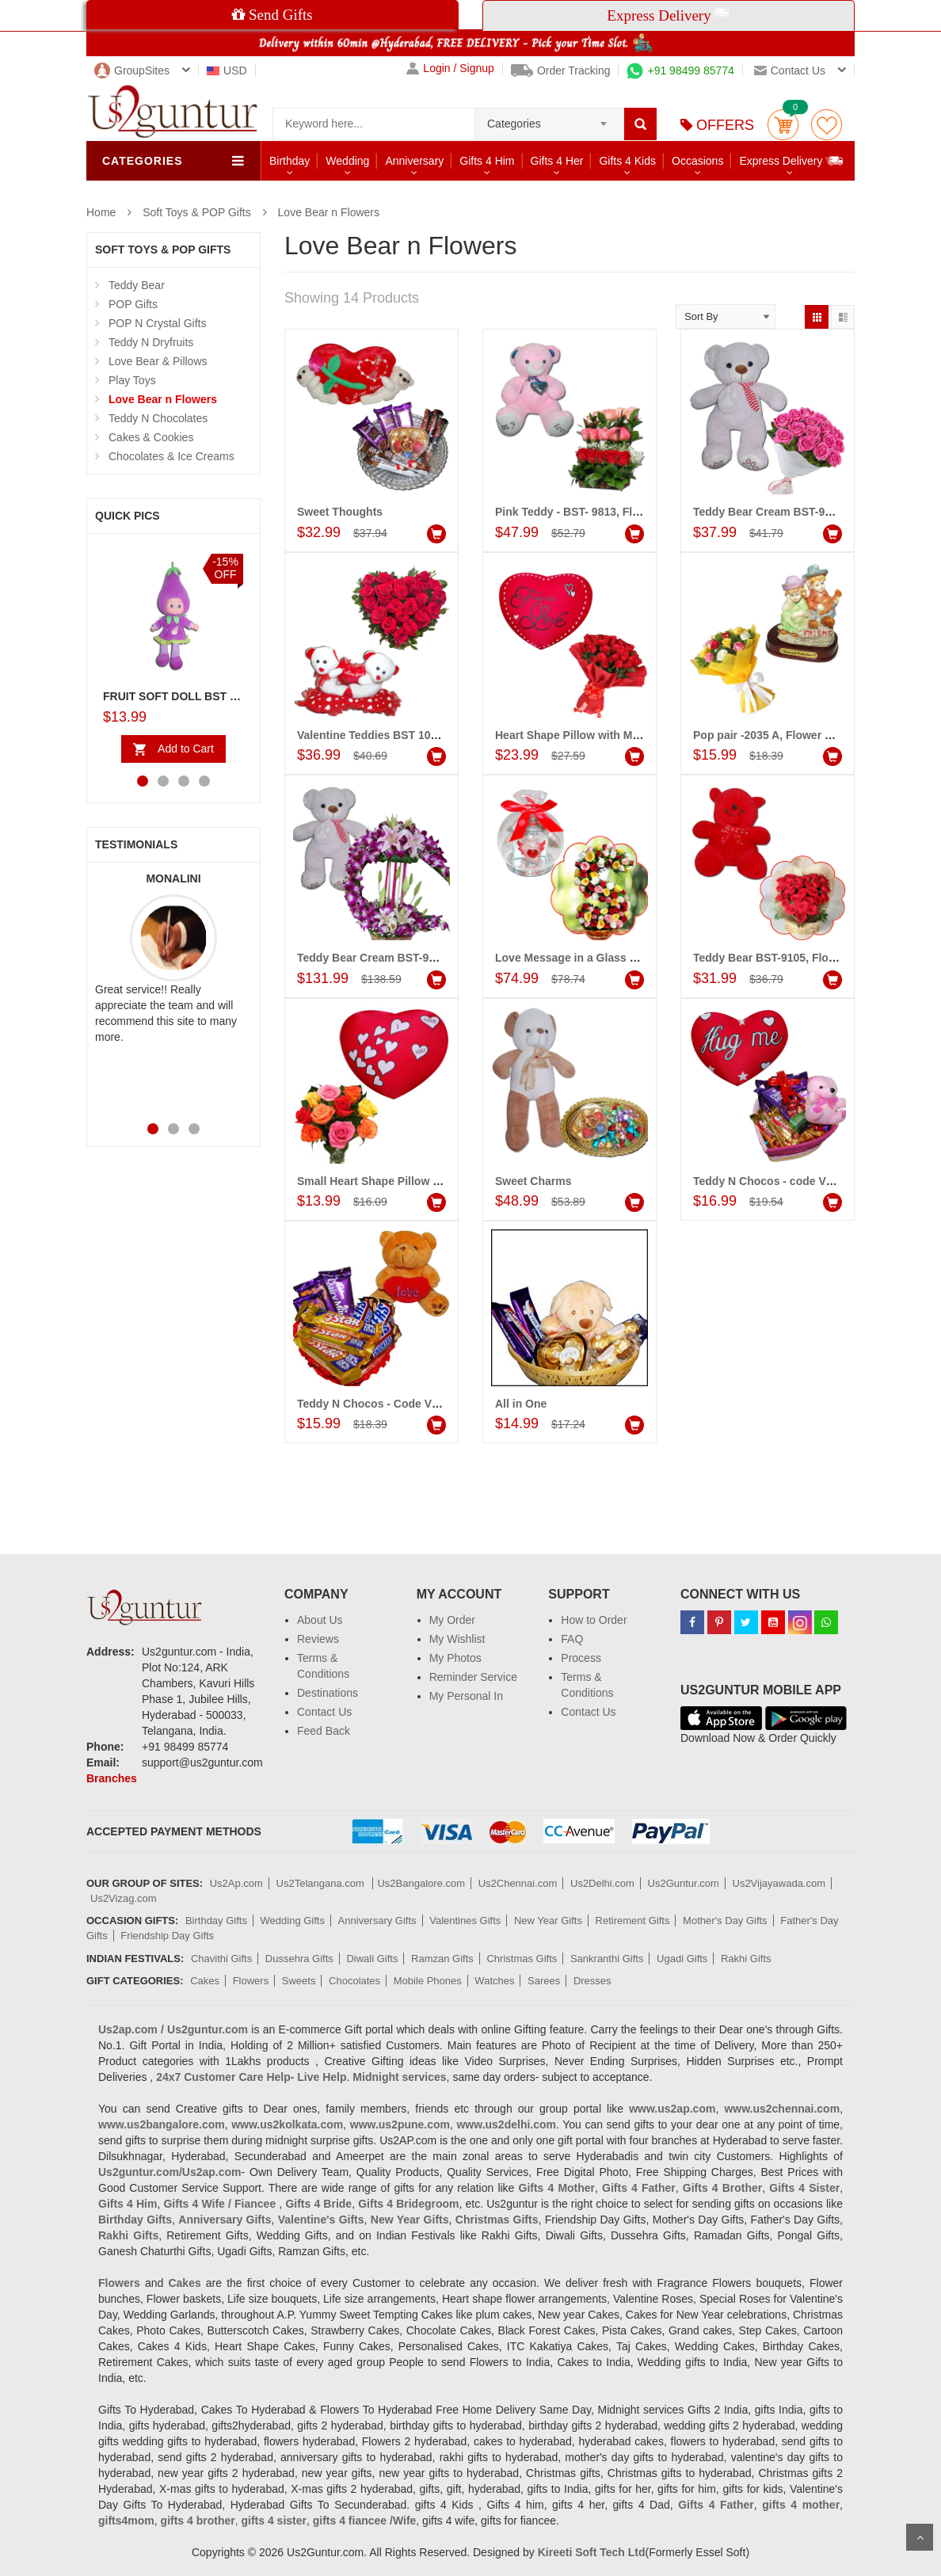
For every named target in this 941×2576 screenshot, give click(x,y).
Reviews (318, 1639)
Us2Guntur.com (683, 1883)
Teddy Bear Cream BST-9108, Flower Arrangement (429, 957)
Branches (111, 1778)
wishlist (826, 124)
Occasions (697, 160)
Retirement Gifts (633, 1920)
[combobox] (549, 119)
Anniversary (414, 160)
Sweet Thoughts (340, 511)
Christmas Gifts (521, 1958)
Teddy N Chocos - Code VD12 (374, 1403)
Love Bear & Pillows (158, 361)
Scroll (919, 2537)
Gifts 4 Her (557, 160)
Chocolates (354, 1981)
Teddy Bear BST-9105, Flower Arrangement (806, 957)
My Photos (455, 1658)
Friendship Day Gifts (167, 1936)
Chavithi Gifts (221, 1958)
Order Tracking (561, 70)
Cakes (204, 1981)
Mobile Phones (428, 1981)
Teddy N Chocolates (158, 418)
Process (581, 1658)
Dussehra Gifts (299, 1958)
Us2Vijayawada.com (779, 1883)
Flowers (251, 1981)
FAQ (572, 1639)
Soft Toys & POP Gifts (196, 212)
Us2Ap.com (236, 1883)
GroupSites (132, 70)
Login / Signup (450, 68)
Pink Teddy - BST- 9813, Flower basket (595, 511)
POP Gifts (133, 304)
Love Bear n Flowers (328, 212)
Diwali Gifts (372, 1958)
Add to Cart (186, 748)
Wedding (347, 160)
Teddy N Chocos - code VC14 (769, 1181)
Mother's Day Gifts (725, 1920)
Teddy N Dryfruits (151, 342)
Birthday (289, 160)
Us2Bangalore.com (421, 1883)
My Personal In (466, 1696)
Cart (783, 124)
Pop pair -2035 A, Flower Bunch (776, 735)
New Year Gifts (548, 1920)
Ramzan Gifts (442, 1958)
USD (227, 70)
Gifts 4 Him (486, 160)
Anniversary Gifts (377, 1920)
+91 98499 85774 (680, 70)
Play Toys (132, 380)
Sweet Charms (533, 1181)
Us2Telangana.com (322, 1883)
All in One (521, 1403)
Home (101, 212)
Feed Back (323, 1730)
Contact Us (324, 1711)
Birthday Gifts (216, 1920)
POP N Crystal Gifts (157, 323)
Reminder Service (473, 1677)
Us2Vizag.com (123, 1898)
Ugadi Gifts (682, 1958)
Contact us (789, 70)
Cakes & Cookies (151, 437)
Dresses (592, 1981)
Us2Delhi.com (602, 1883)
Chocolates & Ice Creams (171, 456)
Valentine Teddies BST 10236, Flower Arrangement (429, 735)
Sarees (544, 1981)
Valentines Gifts (465, 1920)
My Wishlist (457, 1639)
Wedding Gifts (293, 1920)
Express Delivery (791, 160)
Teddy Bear (137, 285)
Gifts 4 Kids (627, 160)
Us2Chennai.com (518, 1883)
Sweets (299, 1981)
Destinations (327, 1692)
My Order (452, 1620)
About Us (320, 1620)
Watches (494, 1981)
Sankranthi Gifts (607, 1958)
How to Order (594, 1620)
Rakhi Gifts (746, 1958)
